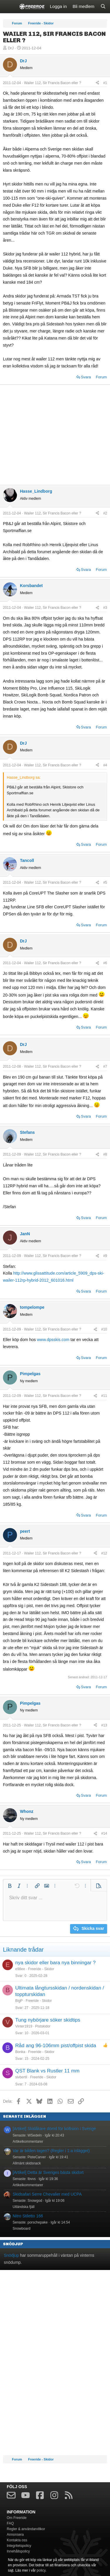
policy (41, 2570)
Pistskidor (42, 2026)
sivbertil (21, 2077)
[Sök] (103, 6)
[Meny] (8, 7)
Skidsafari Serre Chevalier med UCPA (47, 2194)
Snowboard (22, 2228)
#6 (105, 963)
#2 (105, 513)
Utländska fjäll (24, 2207)
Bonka (20, 2052)
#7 (105, 1066)
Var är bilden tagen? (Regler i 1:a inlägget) (51, 2150)
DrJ (11, 48)
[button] (9, 1885)
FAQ (10, 2523)
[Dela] (97, 83)
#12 (104, 1553)
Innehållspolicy (18, 2551)
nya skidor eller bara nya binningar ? (55, 1962)
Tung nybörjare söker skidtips (47, 2020)
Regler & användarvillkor (26, 2529)
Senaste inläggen (24, 2116)
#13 (104, 1725)
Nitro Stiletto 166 (28, 2216)
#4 (105, 765)
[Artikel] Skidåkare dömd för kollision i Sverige (54, 2128)
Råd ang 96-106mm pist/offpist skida (55, 2045)
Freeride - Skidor (41, 1969)
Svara (86, 377)
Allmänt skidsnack (27, 2163)
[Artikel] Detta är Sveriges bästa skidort (48, 2172)
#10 (104, 1329)
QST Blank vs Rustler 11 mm (47, 2071)
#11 (104, 1396)
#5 (105, 882)
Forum (101, 377)
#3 (105, 608)
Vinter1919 (23, 2026)
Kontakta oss (17, 2540)
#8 (105, 1154)
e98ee (20, 1969)
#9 (105, 1256)
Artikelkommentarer (28, 2141)
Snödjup (13, 2243)
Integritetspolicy (19, 2546)
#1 (105, 83)
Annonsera (15, 2534)
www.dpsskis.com (53, 1339)
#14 (104, 1833)
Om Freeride (16, 2518)
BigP (19, 2001)
